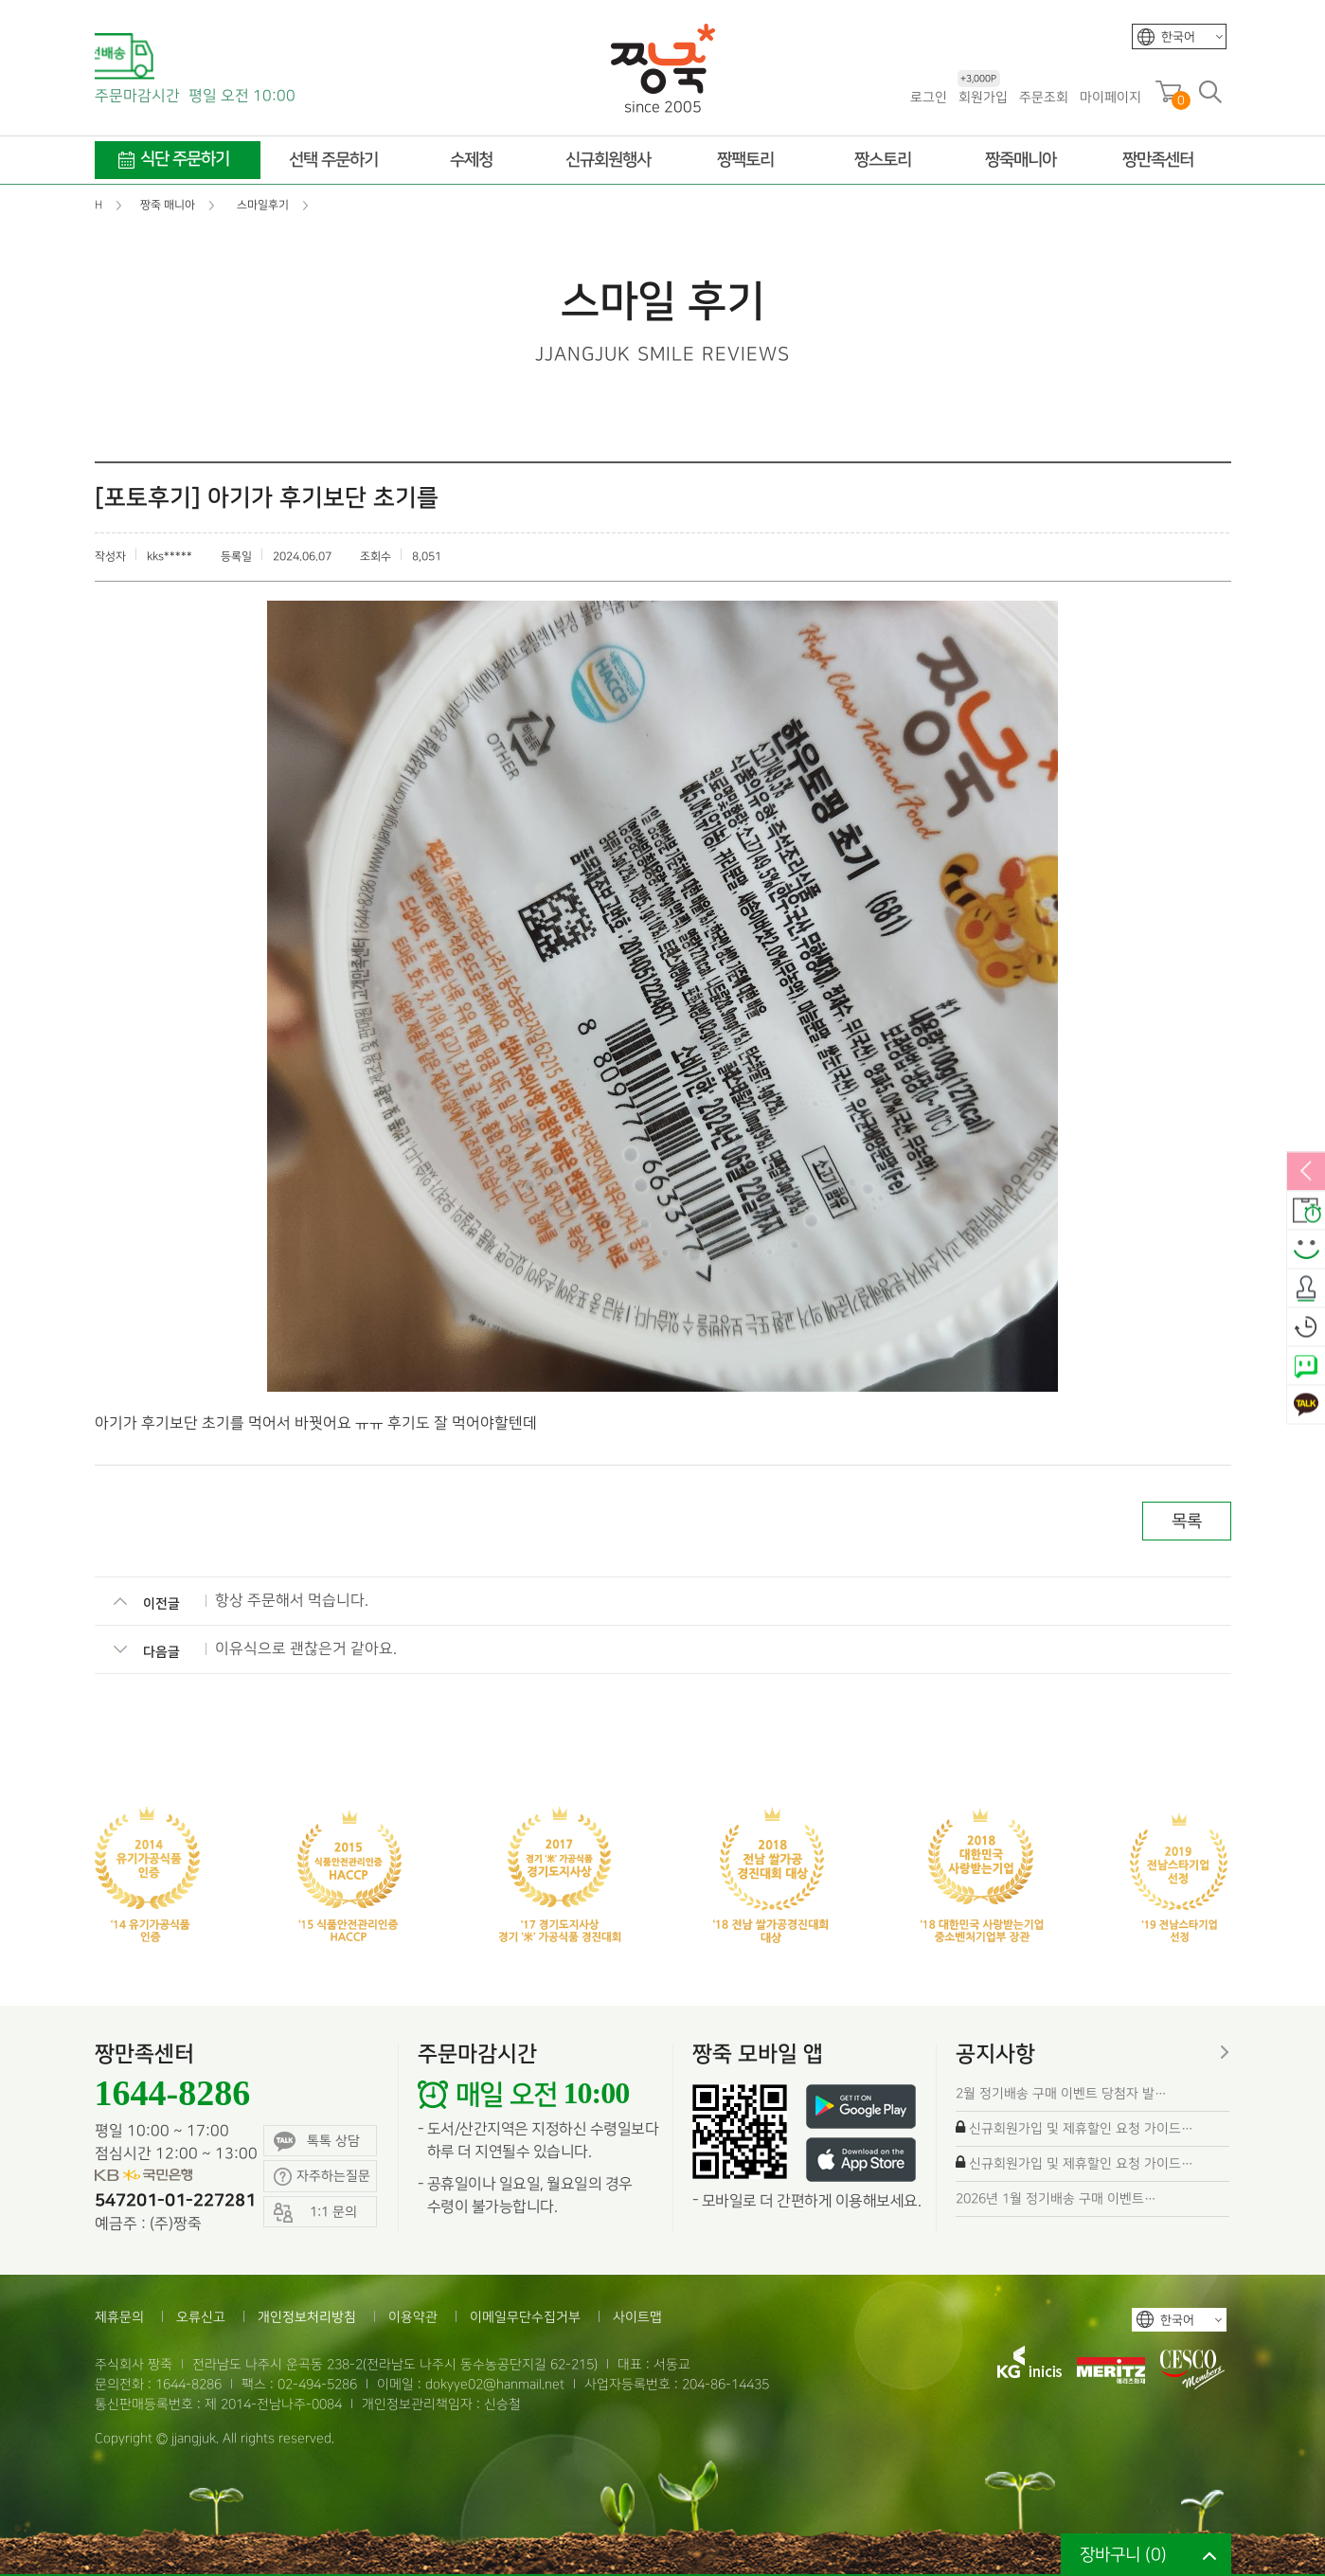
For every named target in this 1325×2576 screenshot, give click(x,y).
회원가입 (983, 96)
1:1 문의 (315, 2213)
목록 (1187, 1521)
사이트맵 (637, 2317)
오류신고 (200, 2317)
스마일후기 (1306, 1250)
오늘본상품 (1306, 1327)
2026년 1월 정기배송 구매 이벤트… (1056, 2198)
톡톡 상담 (317, 2142)
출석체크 (1306, 1288)
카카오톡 (1306, 1405)
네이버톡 (1306, 1366)
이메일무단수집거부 (525, 2317)
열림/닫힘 (1306, 1172)
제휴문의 (119, 2317)
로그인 (928, 97)
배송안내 (1306, 1211)
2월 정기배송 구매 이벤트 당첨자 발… (1061, 2093)
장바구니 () (1123, 2555)
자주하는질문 (322, 2177)
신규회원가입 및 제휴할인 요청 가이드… (1081, 2128)
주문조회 (1043, 97)
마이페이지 (1110, 97)
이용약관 (413, 2317)
